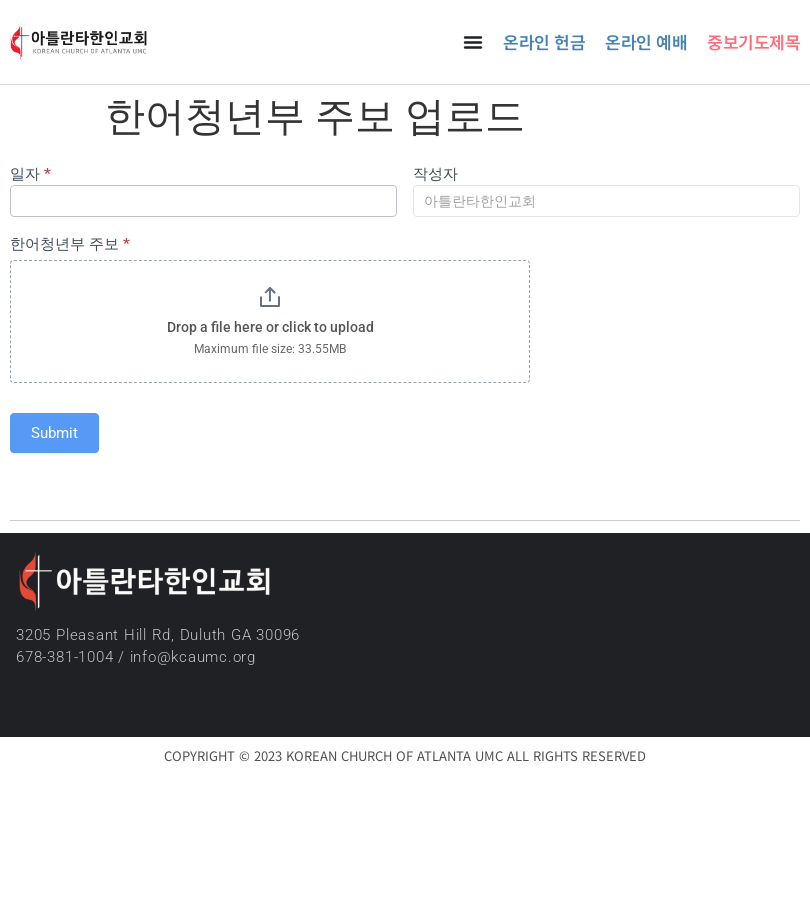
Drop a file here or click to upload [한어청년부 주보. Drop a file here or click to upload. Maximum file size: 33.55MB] (270, 327)
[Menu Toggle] (473, 42)
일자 (30, 175)
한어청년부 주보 (70, 245)
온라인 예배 (646, 41)
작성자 (435, 175)
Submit (54, 433)
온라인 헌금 (544, 41)
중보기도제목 (753, 41)
